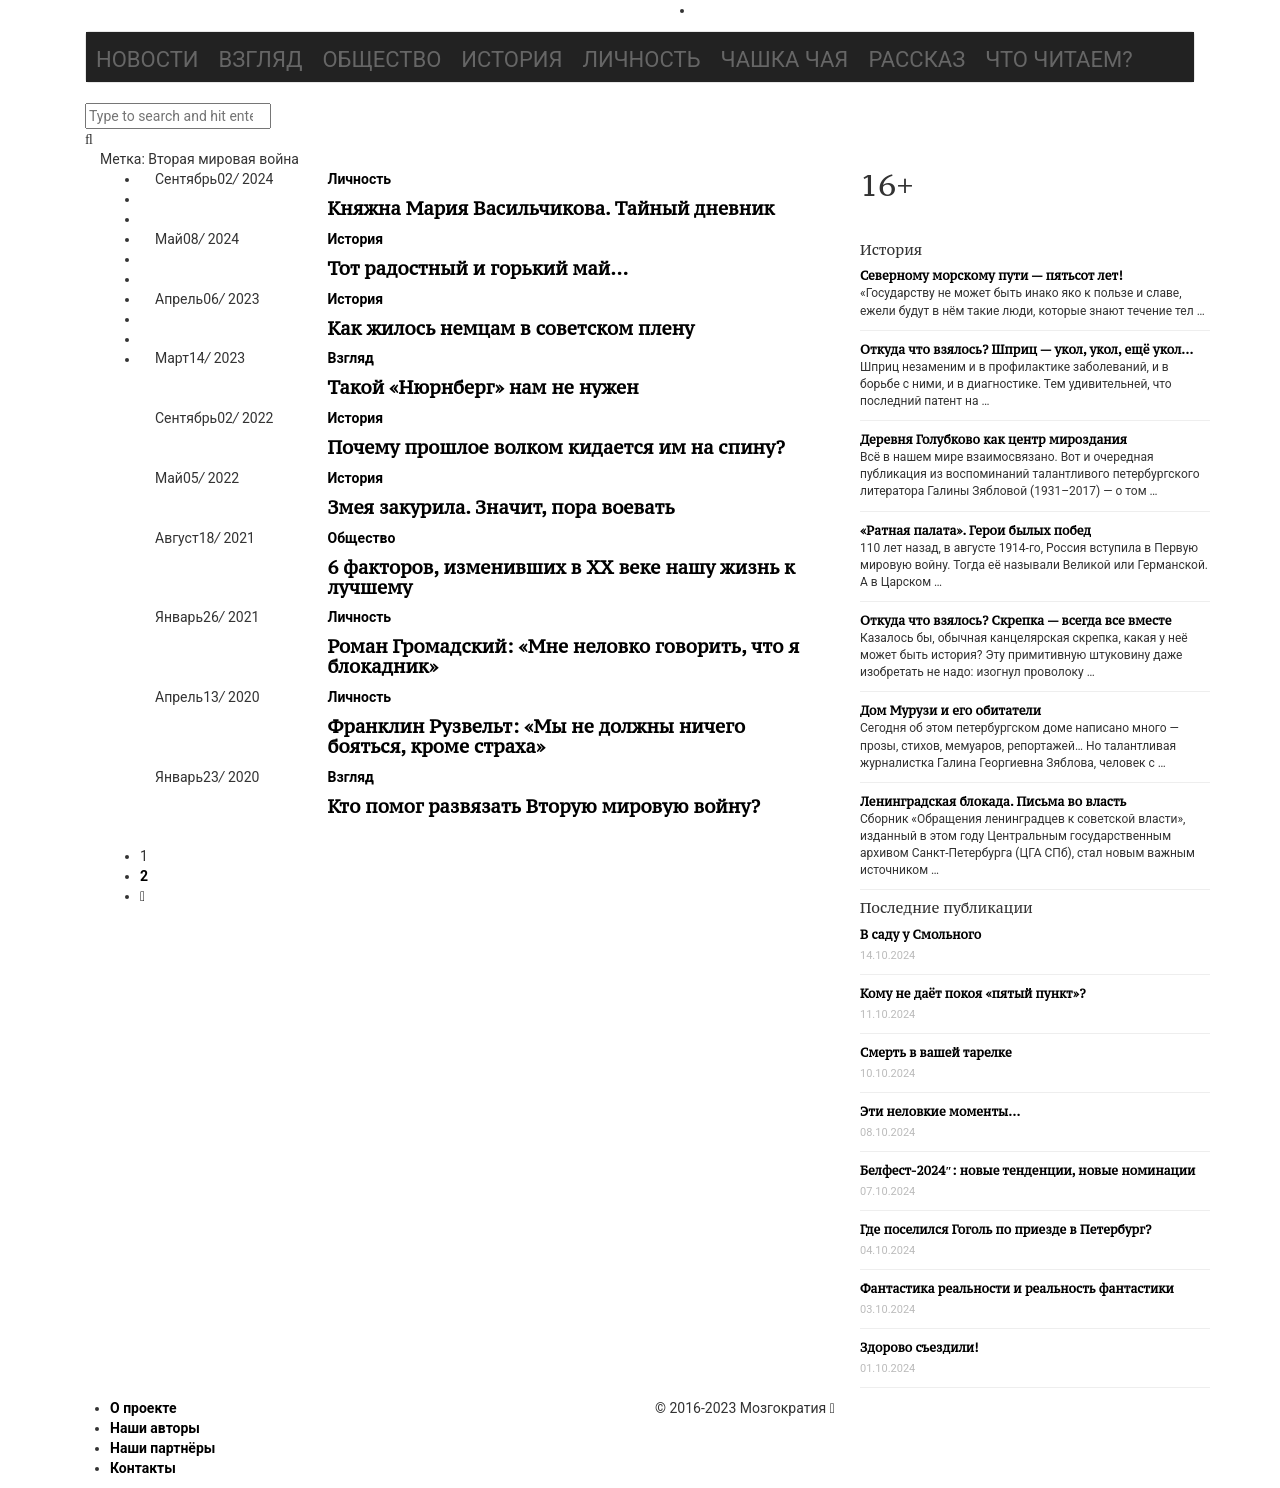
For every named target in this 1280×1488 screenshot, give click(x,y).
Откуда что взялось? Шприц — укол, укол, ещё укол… (1026, 349)
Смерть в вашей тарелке (936, 1052)
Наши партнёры (162, 1448)
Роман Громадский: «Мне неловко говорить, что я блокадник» (564, 656)
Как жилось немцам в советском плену (511, 328)
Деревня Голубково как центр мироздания (993, 439)
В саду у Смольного (920, 934)
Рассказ (916, 59)
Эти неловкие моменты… (940, 1111)
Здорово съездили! (919, 1347)
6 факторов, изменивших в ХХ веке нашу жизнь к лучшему (562, 577)
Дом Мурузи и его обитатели (950, 710)
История (511, 59)
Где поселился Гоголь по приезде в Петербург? (1005, 1229)
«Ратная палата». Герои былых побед (975, 530)
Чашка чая (785, 59)
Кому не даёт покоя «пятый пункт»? (973, 993)
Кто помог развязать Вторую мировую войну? (544, 806)
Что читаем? (1058, 59)
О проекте (143, 1408)
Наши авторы (155, 1428)
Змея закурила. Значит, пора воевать (501, 507)
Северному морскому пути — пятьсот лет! (991, 275)
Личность (642, 59)
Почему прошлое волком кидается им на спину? (556, 447)
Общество (381, 59)
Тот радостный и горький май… (478, 268)
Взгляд (261, 59)
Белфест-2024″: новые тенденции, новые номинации (1027, 1170)
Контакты (143, 1468)
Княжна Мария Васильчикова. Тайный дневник (551, 208)
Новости (147, 59)
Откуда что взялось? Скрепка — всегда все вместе (1015, 620)
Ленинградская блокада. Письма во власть (993, 801)
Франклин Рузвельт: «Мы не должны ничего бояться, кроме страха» (537, 736)
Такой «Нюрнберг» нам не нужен (483, 387)
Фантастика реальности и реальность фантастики (1017, 1288)
